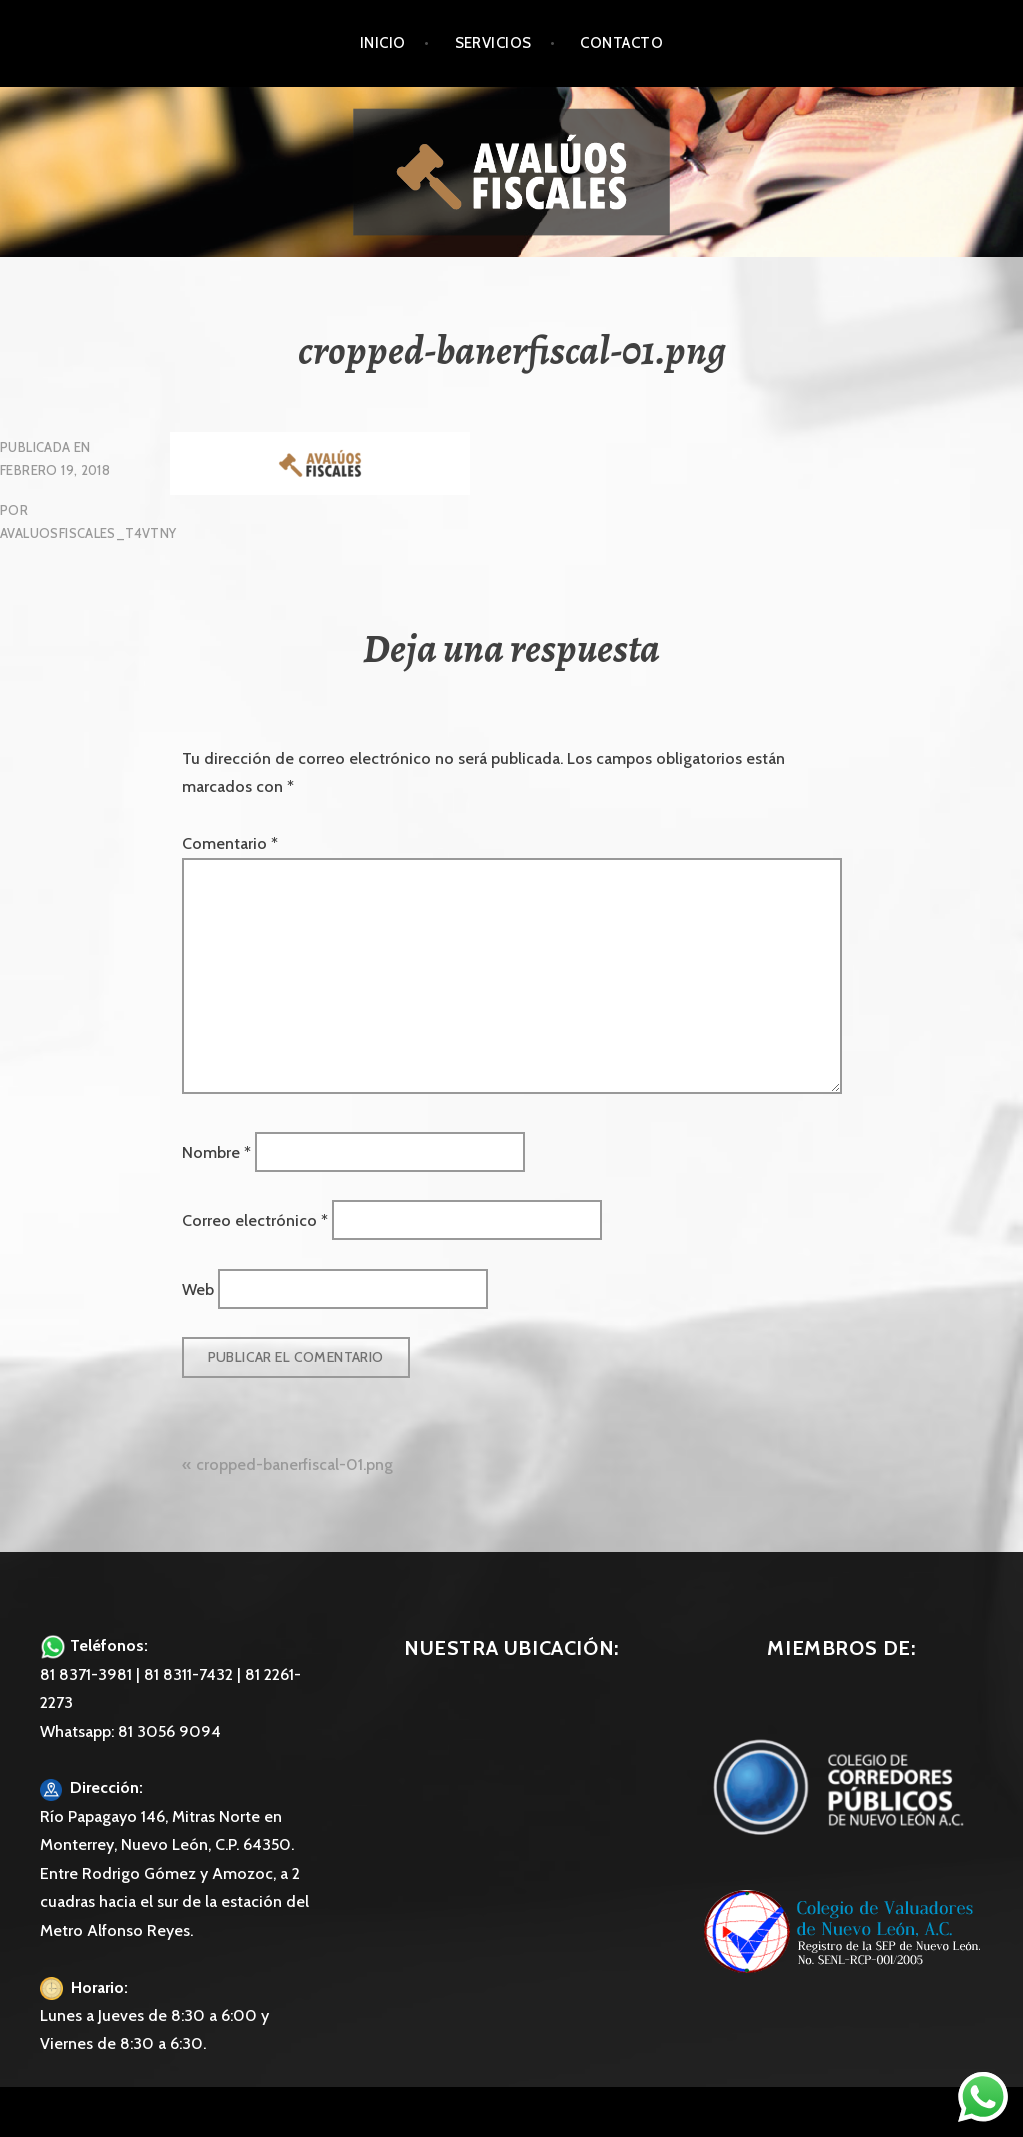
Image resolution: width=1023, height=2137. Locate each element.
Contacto (621, 43)
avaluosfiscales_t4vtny (88, 533)
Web (198, 1288)
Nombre (216, 1151)
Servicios (493, 43)
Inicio (383, 43)
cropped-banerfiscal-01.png (294, 1464)
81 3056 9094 (169, 1731)
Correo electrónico (255, 1220)
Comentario (230, 843)
